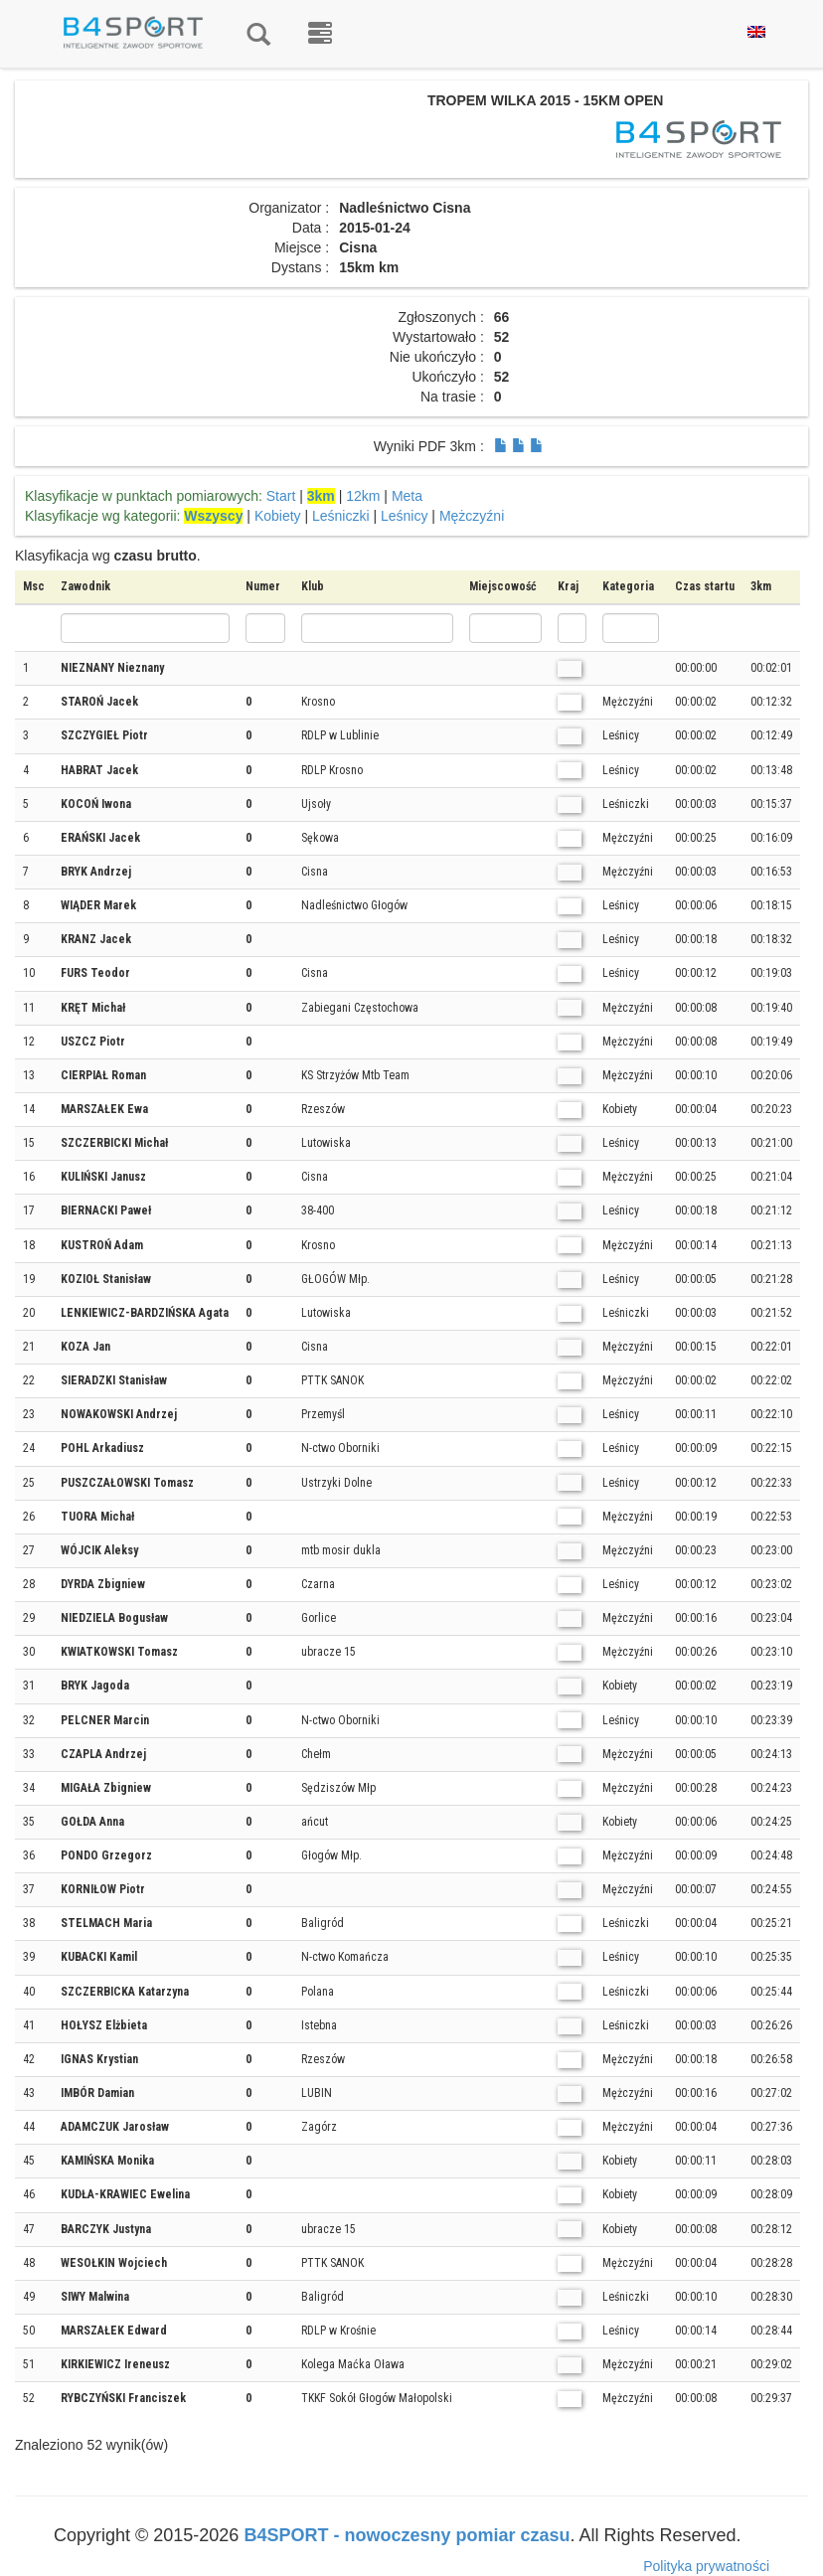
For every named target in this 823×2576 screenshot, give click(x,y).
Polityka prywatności (706, 2566)
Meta (407, 496)
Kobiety (277, 516)
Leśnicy (404, 516)
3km (321, 496)
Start (281, 496)
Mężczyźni (471, 516)
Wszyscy (213, 516)
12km (363, 496)
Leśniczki (341, 516)
